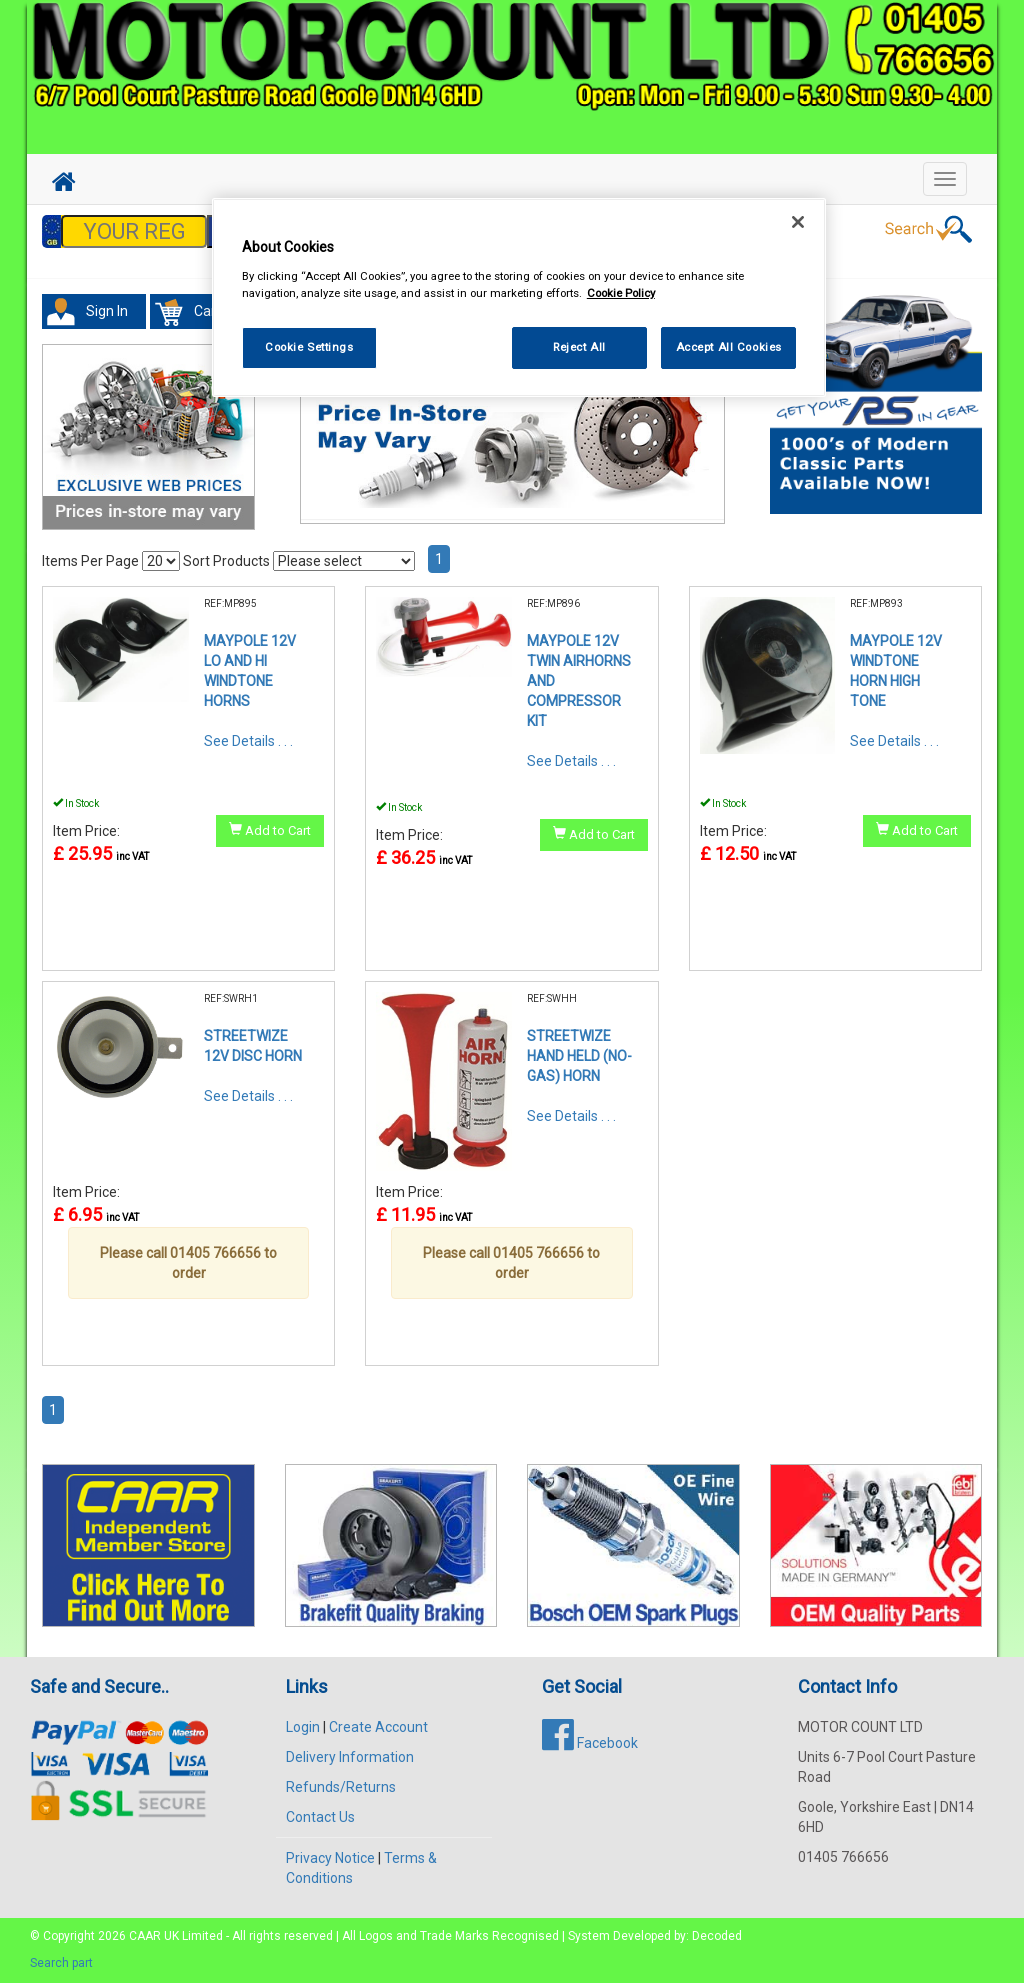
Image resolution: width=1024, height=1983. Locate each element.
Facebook (590, 1743)
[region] (519, 297)
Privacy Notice (330, 1858)
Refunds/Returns (341, 1787)
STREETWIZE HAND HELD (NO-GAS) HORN (579, 1056)
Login (303, 1727)
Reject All (579, 347)
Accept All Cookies (729, 347)
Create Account (378, 1727)
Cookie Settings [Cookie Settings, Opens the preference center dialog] (309, 347)
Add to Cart (270, 830)
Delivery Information (350, 1757)
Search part (61, 1963)
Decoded (717, 1936)
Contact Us (320, 1817)
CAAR (145, 1936)
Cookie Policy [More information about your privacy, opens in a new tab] (621, 293)
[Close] (798, 222)
